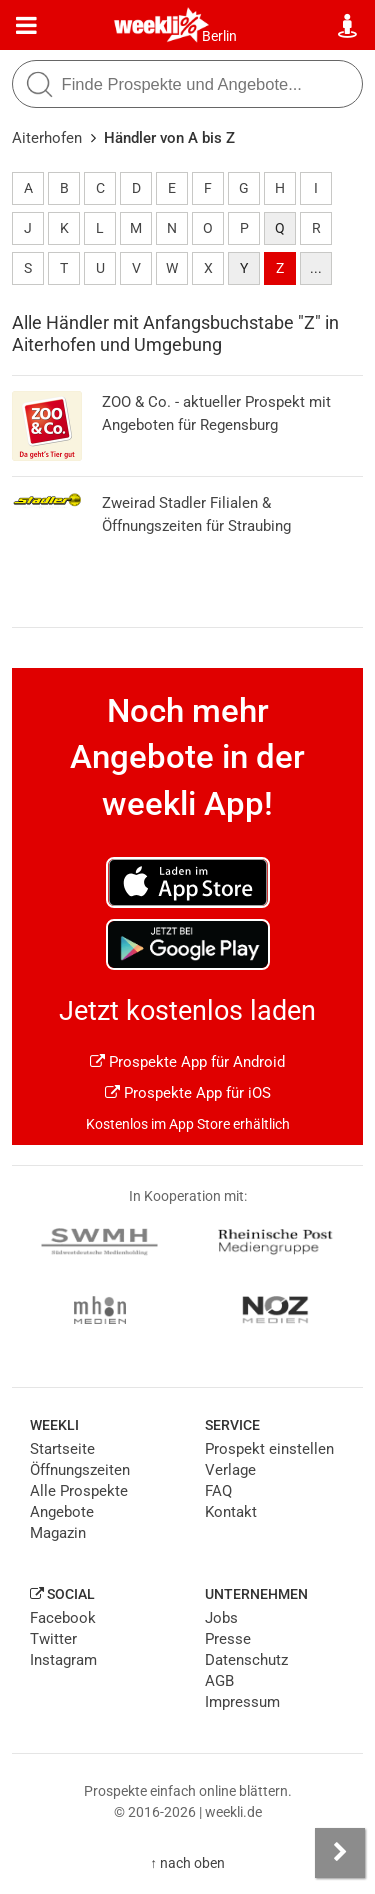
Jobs (221, 1618)
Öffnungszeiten (80, 1470)
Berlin (219, 36)
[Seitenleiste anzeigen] (340, 1853)
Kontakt (231, 1512)
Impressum (242, 1702)
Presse (228, 1639)
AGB (219, 1681)
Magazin (58, 1533)
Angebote (62, 1512)
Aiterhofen (47, 138)
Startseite (62, 1449)
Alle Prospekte (79, 1491)
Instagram (63, 1660)
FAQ (218, 1491)
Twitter (53, 1639)
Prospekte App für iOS (188, 1093)
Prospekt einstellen (269, 1449)
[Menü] (26, 26)
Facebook (63, 1618)
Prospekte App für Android (187, 1062)
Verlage (230, 1470)
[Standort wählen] (348, 26)
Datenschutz (246, 1660)
